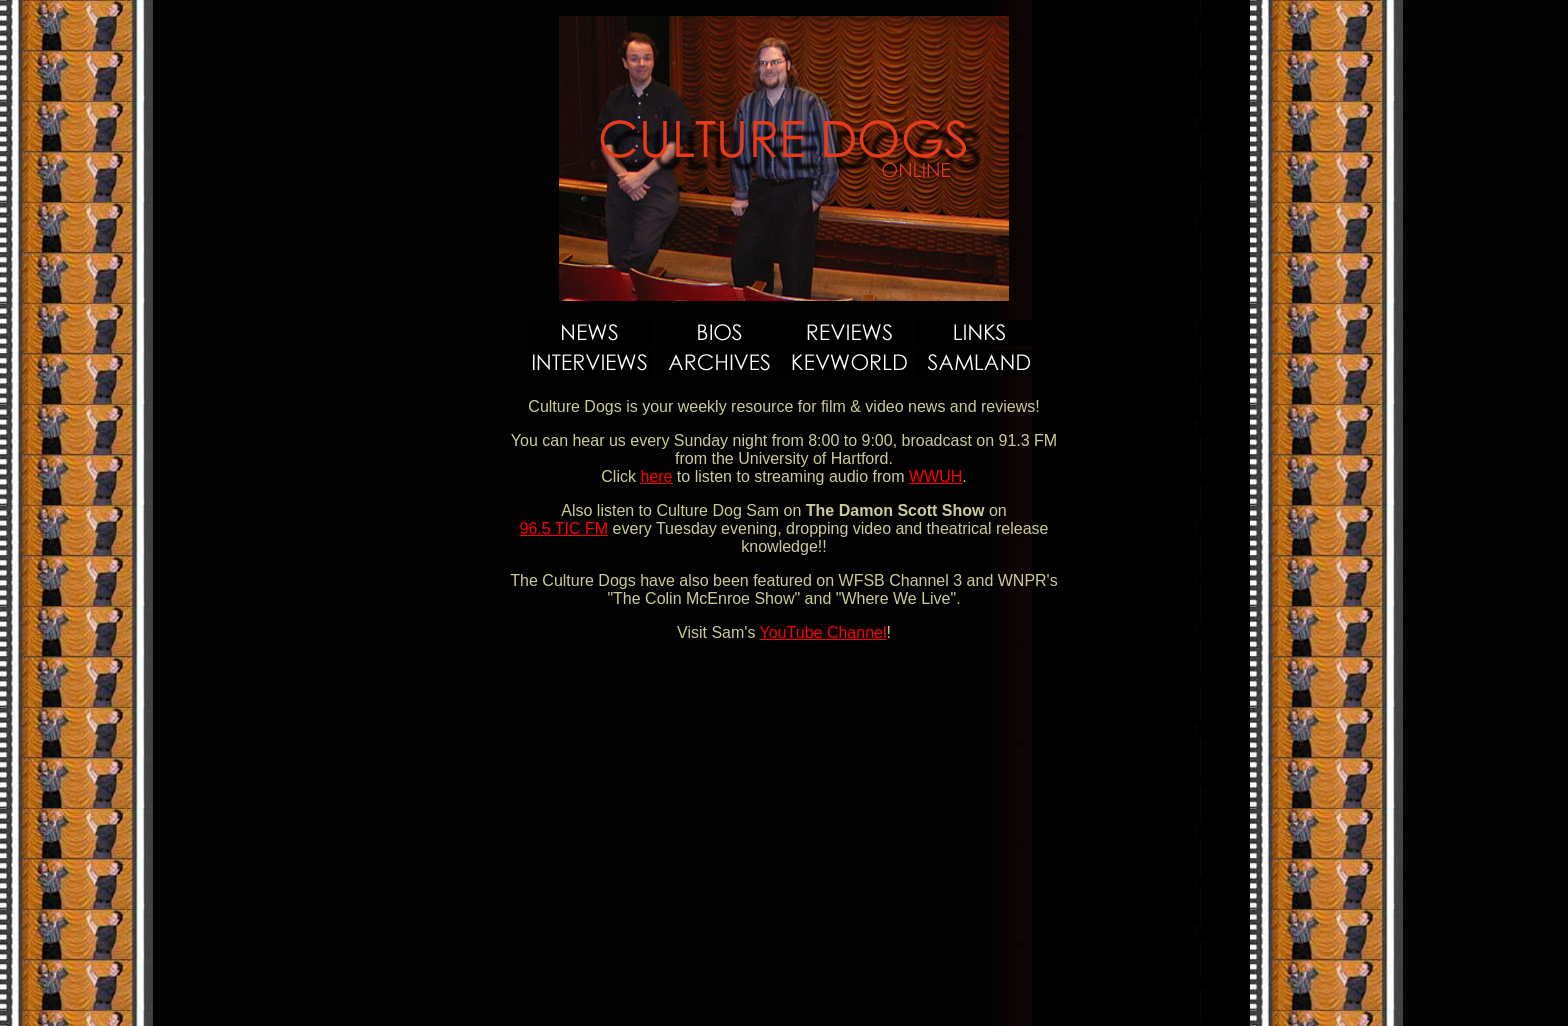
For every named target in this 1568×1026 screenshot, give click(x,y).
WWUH (935, 476)
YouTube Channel (823, 632)
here (656, 476)
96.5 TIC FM (564, 528)
